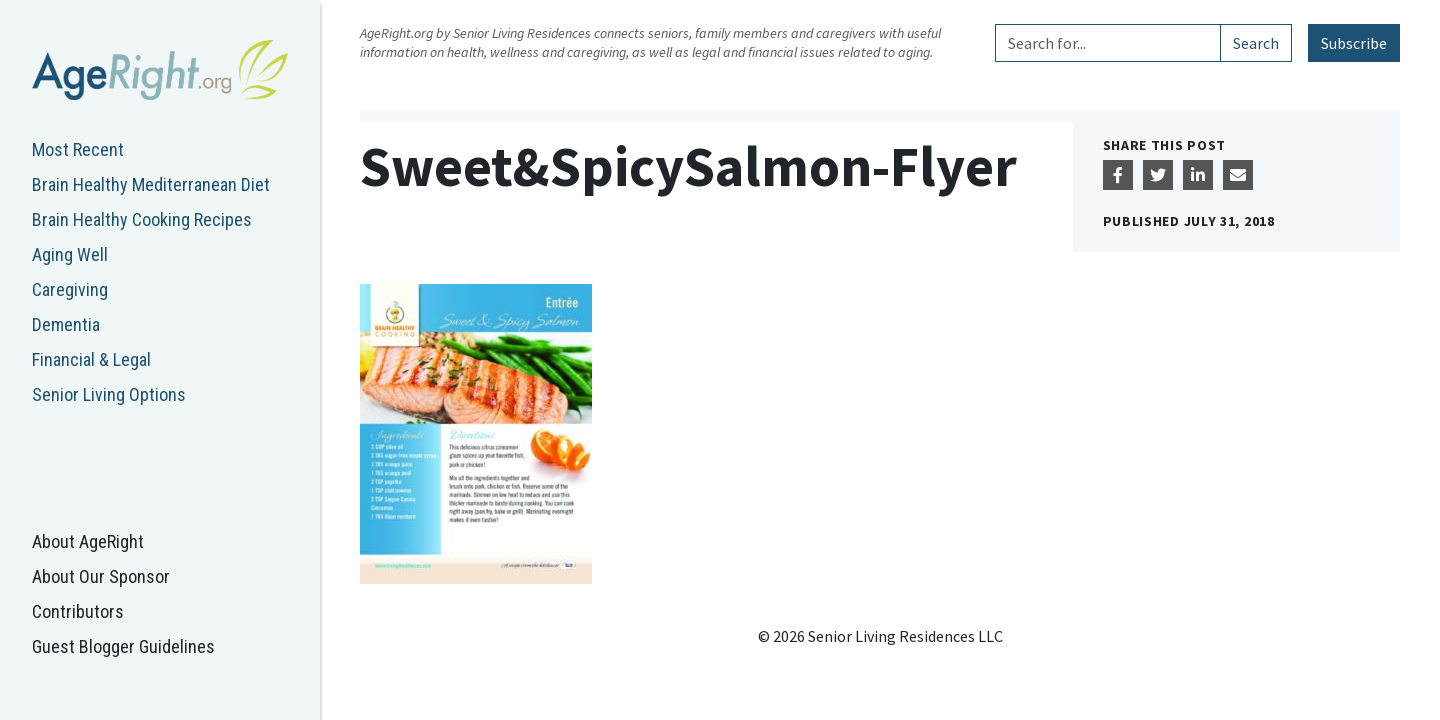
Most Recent (78, 149)
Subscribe (1354, 43)
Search (1256, 43)
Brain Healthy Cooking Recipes (142, 219)
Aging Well (70, 254)
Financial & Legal (91, 359)
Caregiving (70, 289)
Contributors (78, 611)
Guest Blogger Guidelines (123, 646)
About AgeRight (88, 541)
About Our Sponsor (101, 576)
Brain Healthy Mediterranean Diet (151, 184)
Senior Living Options (109, 394)
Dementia (66, 324)
